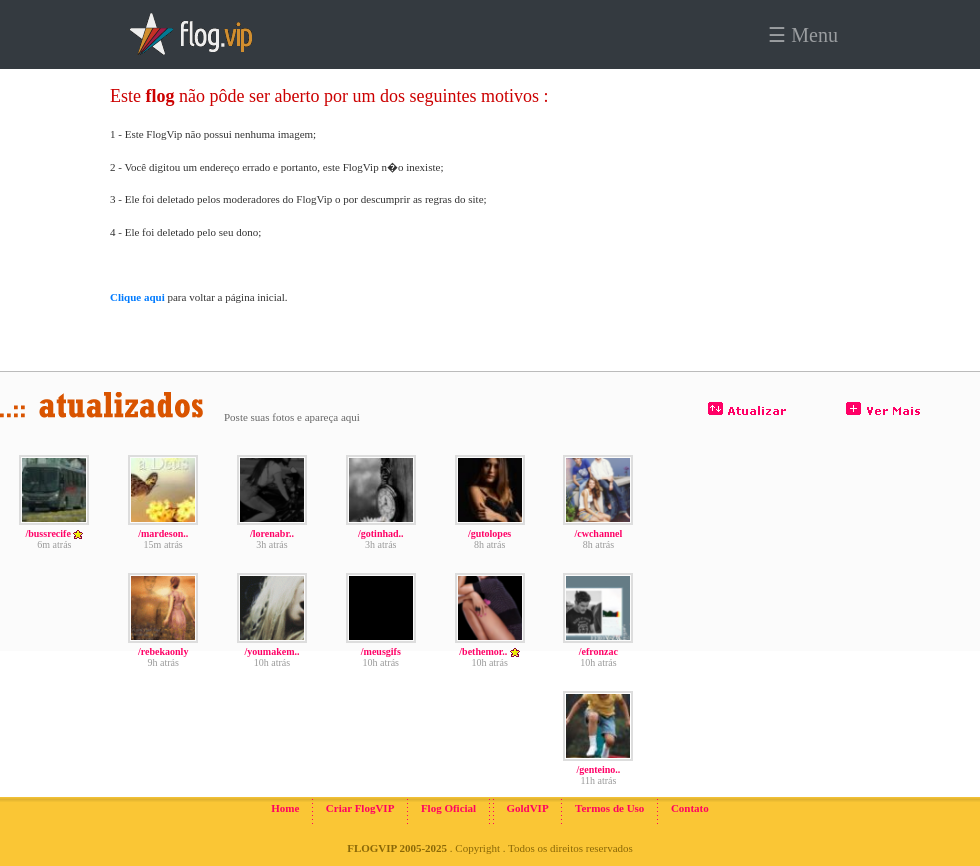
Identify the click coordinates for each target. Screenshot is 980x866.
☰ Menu (803, 35)
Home (285, 808)
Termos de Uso (609, 808)
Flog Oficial (448, 808)
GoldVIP (527, 808)
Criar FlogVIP (360, 808)
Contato (690, 808)
